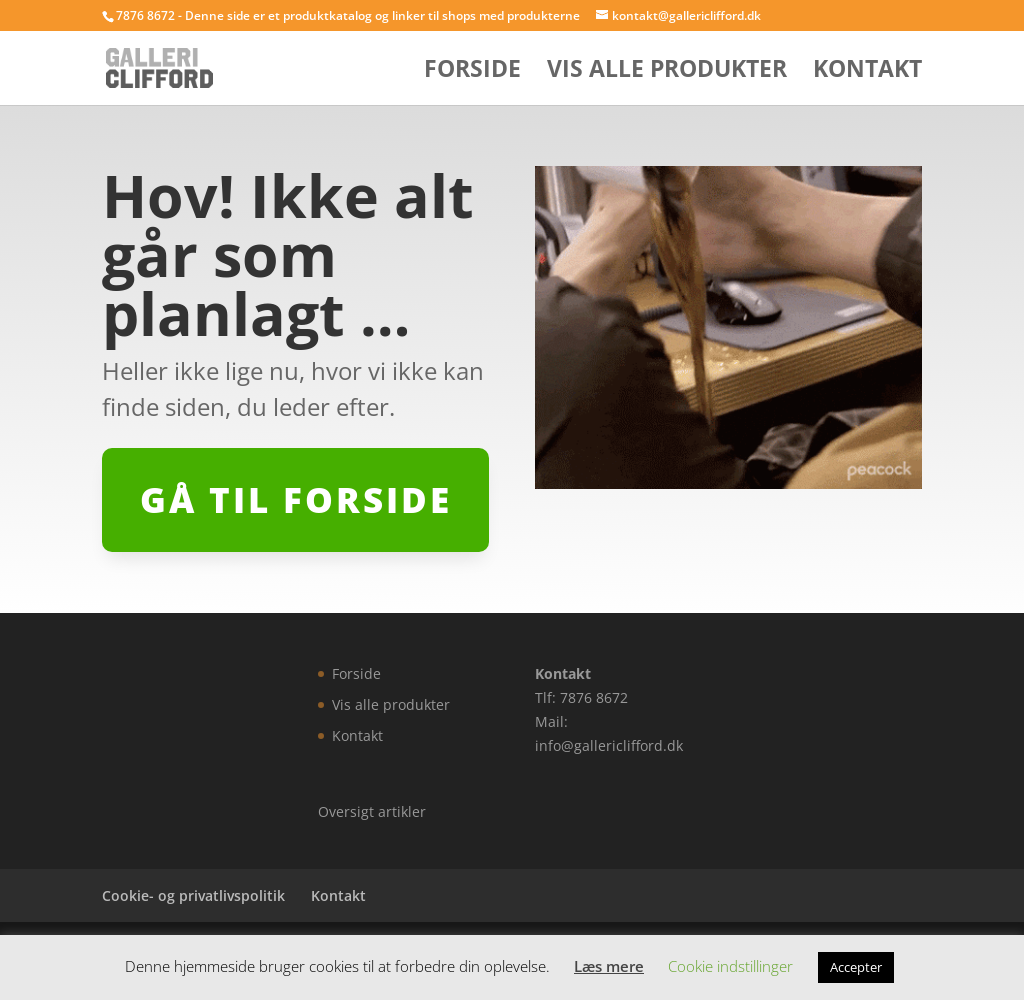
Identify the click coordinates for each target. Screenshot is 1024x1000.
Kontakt (867, 72)
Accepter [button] (856, 967)
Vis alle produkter (667, 72)
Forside (472, 72)
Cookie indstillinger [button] (730, 966)
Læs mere (609, 966)
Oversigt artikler (372, 811)
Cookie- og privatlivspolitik (193, 895)
